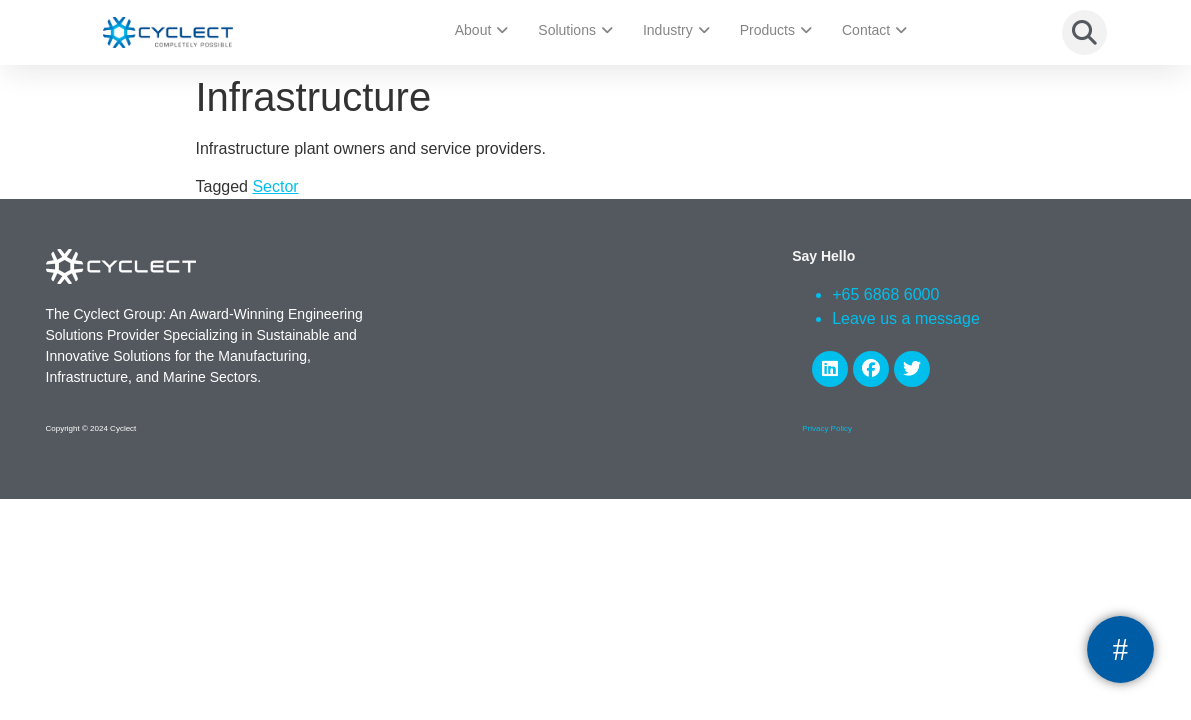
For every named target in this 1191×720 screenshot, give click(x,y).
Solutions (575, 30)
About (482, 30)
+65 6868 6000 (885, 294)
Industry (676, 30)
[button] (1084, 32)
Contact (874, 30)
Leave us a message (906, 318)
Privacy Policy (827, 428)
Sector (275, 186)
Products (776, 30)
